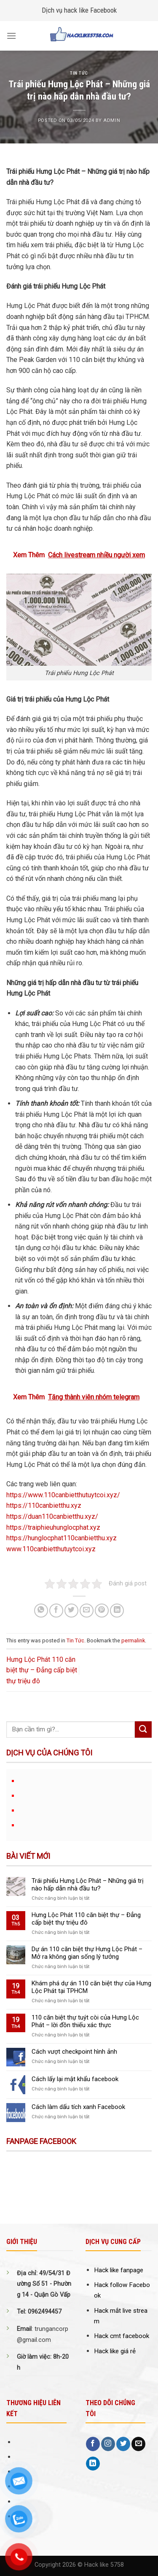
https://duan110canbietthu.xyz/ (52, 1516)
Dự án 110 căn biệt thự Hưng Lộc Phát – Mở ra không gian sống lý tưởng (87, 1952)
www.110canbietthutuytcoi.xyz (51, 1549)
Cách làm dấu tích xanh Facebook (78, 2107)
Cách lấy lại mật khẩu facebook (75, 2079)
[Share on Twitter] (71, 1610)
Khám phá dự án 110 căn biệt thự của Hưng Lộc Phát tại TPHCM (91, 1987)
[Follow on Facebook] (93, 2444)
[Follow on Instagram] (108, 2444)
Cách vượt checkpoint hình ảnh (74, 2051)
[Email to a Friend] (87, 1610)
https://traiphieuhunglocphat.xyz (53, 1527)
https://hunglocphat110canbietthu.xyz (61, 1538)
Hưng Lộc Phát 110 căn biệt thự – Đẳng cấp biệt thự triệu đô (41, 1670)
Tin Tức (79, 73)
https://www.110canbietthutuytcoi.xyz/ (63, 1495)
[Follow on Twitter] (123, 2444)
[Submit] (143, 1729)
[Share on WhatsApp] (41, 1610)
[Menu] (11, 35)
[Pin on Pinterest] (102, 1610)
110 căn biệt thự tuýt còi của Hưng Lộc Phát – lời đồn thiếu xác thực (85, 2021)
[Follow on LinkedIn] (93, 2464)
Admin (111, 120)
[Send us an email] (138, 2444)
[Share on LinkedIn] (117, 1610)
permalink (133, 1640)
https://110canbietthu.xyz (43, 1505)
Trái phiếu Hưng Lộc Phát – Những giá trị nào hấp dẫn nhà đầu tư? (88, 1884)
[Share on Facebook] (56, 1610)
